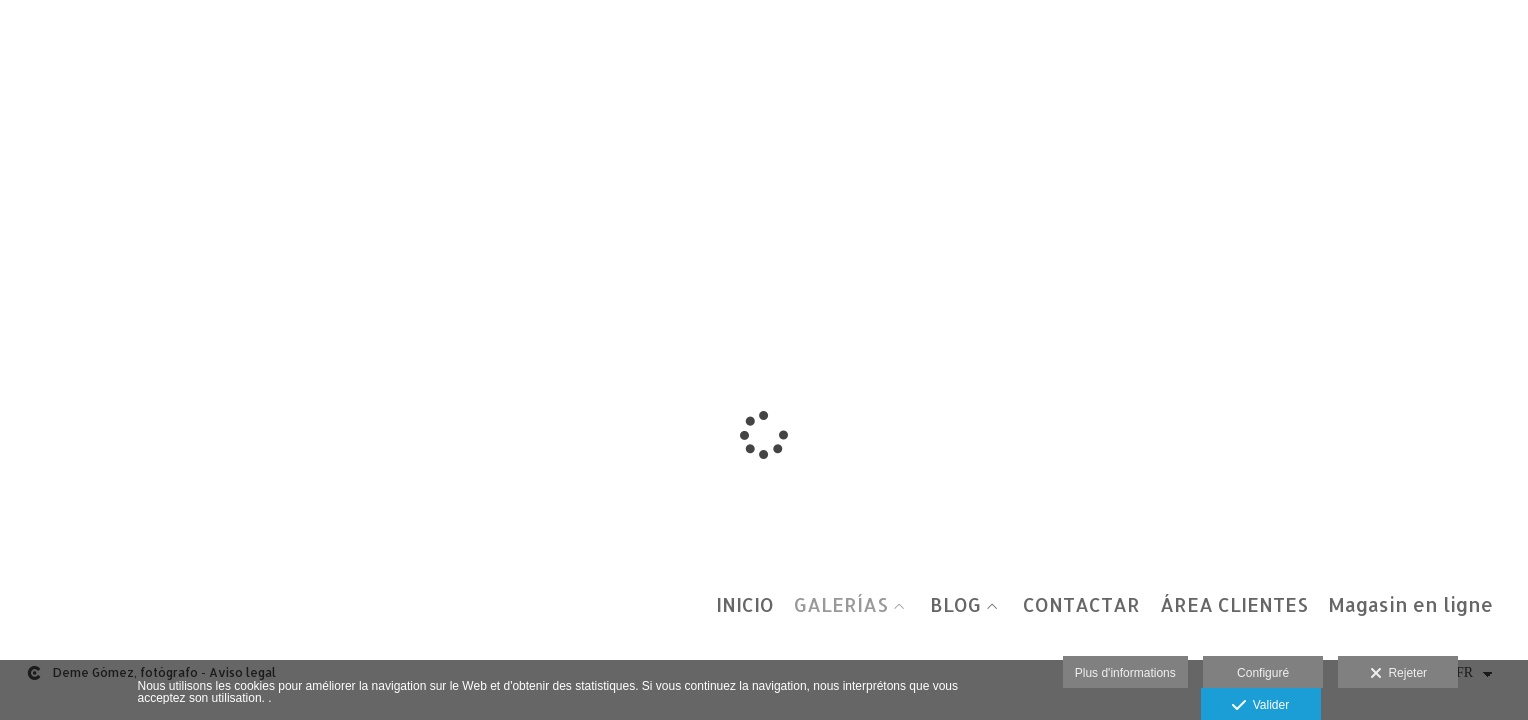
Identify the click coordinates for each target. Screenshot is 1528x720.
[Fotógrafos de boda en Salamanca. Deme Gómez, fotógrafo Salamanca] (18, 37)
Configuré (1263, 673)
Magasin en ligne (1410, 605)
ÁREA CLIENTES (1234, 605)
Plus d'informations (1125, 673)
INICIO (745, 605)
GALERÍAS (841, 605)
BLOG (955, 605)
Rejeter (1398, 674)
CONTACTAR (1081, 605)
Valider (1260, 706)
